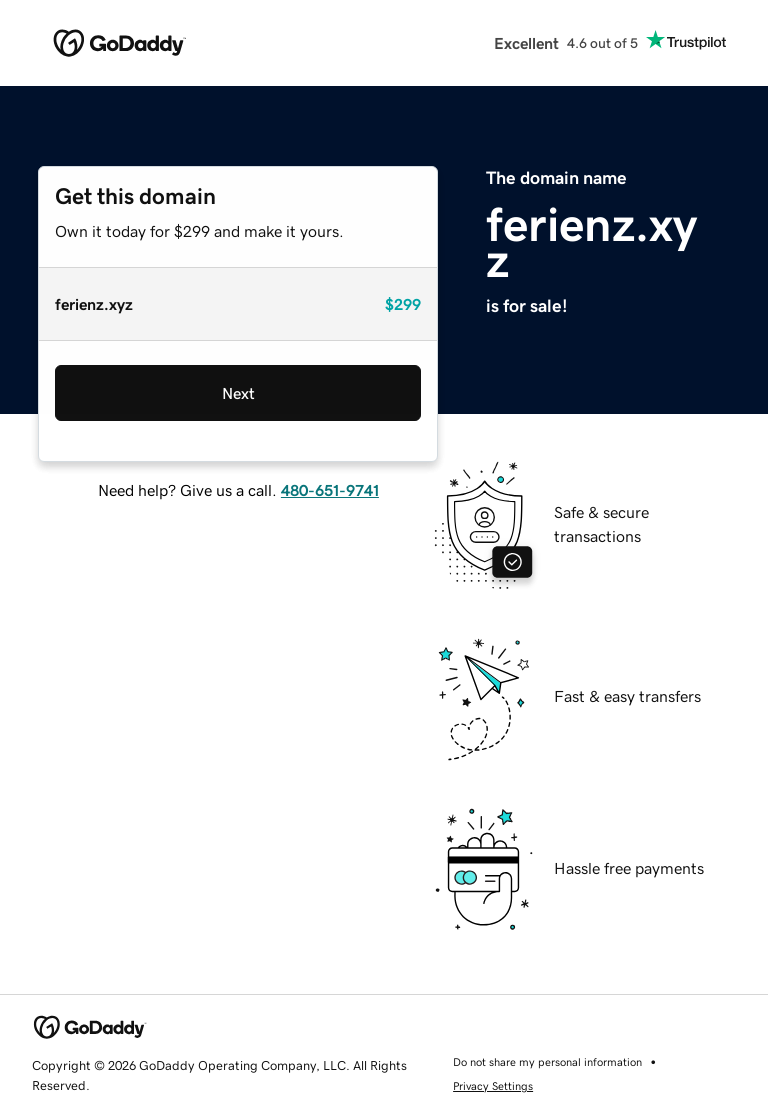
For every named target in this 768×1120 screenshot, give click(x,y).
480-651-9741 (330, 490)
